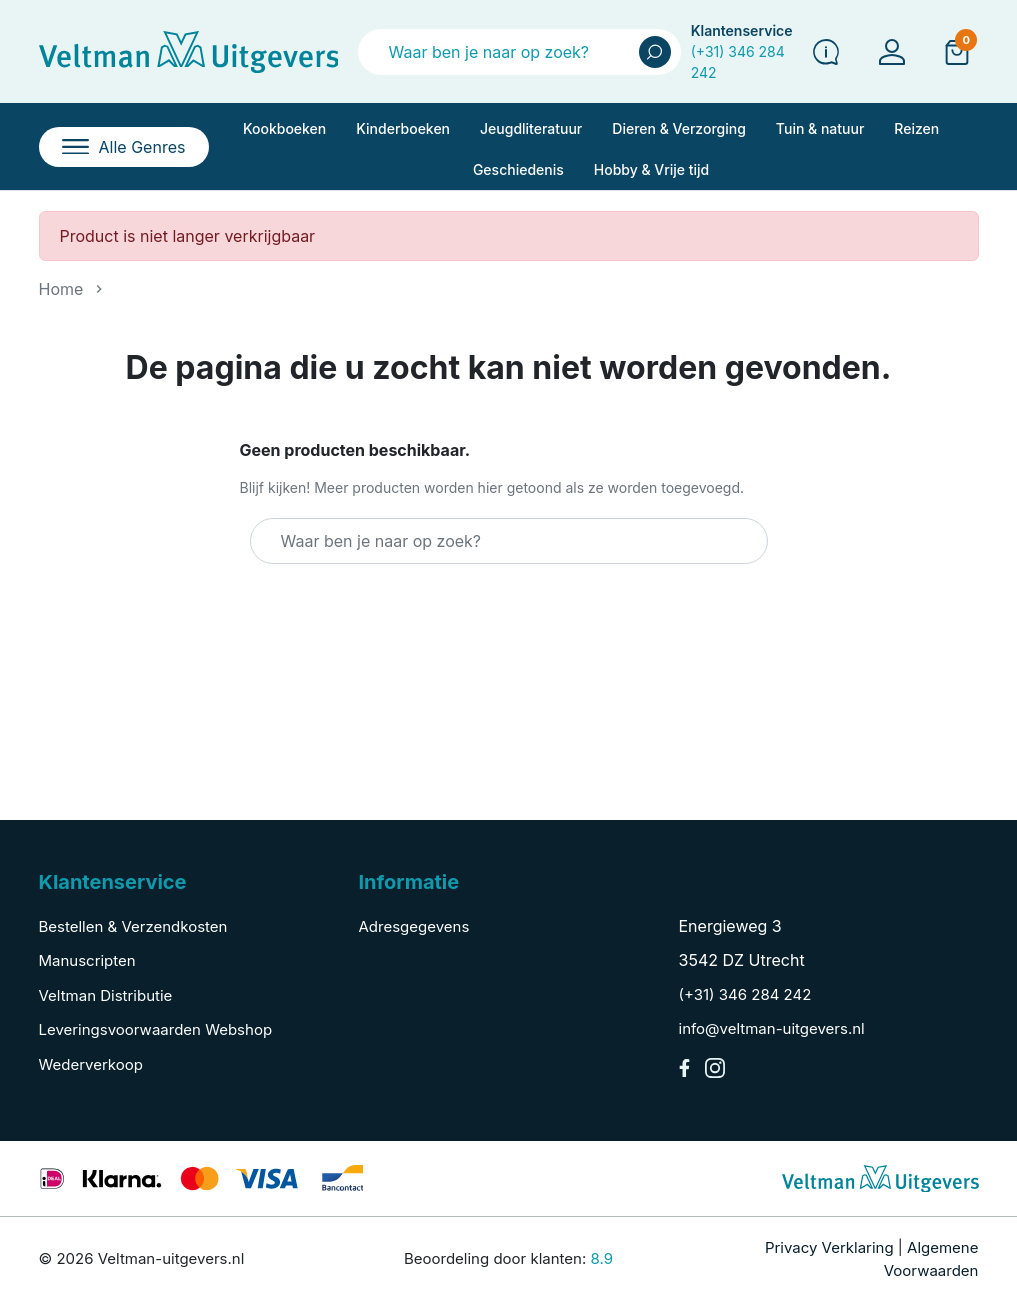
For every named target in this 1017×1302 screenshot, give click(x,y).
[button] (957, 51)
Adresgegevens (414, 926)
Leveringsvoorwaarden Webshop (156, 1029)
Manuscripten (87, 960)
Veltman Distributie (106, 995)
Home (61, 289)
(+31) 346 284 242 (745, 994)
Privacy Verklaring (829, 1247)
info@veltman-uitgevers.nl (772, 1028)
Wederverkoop (91, 1064)
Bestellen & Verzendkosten (133, 926)
